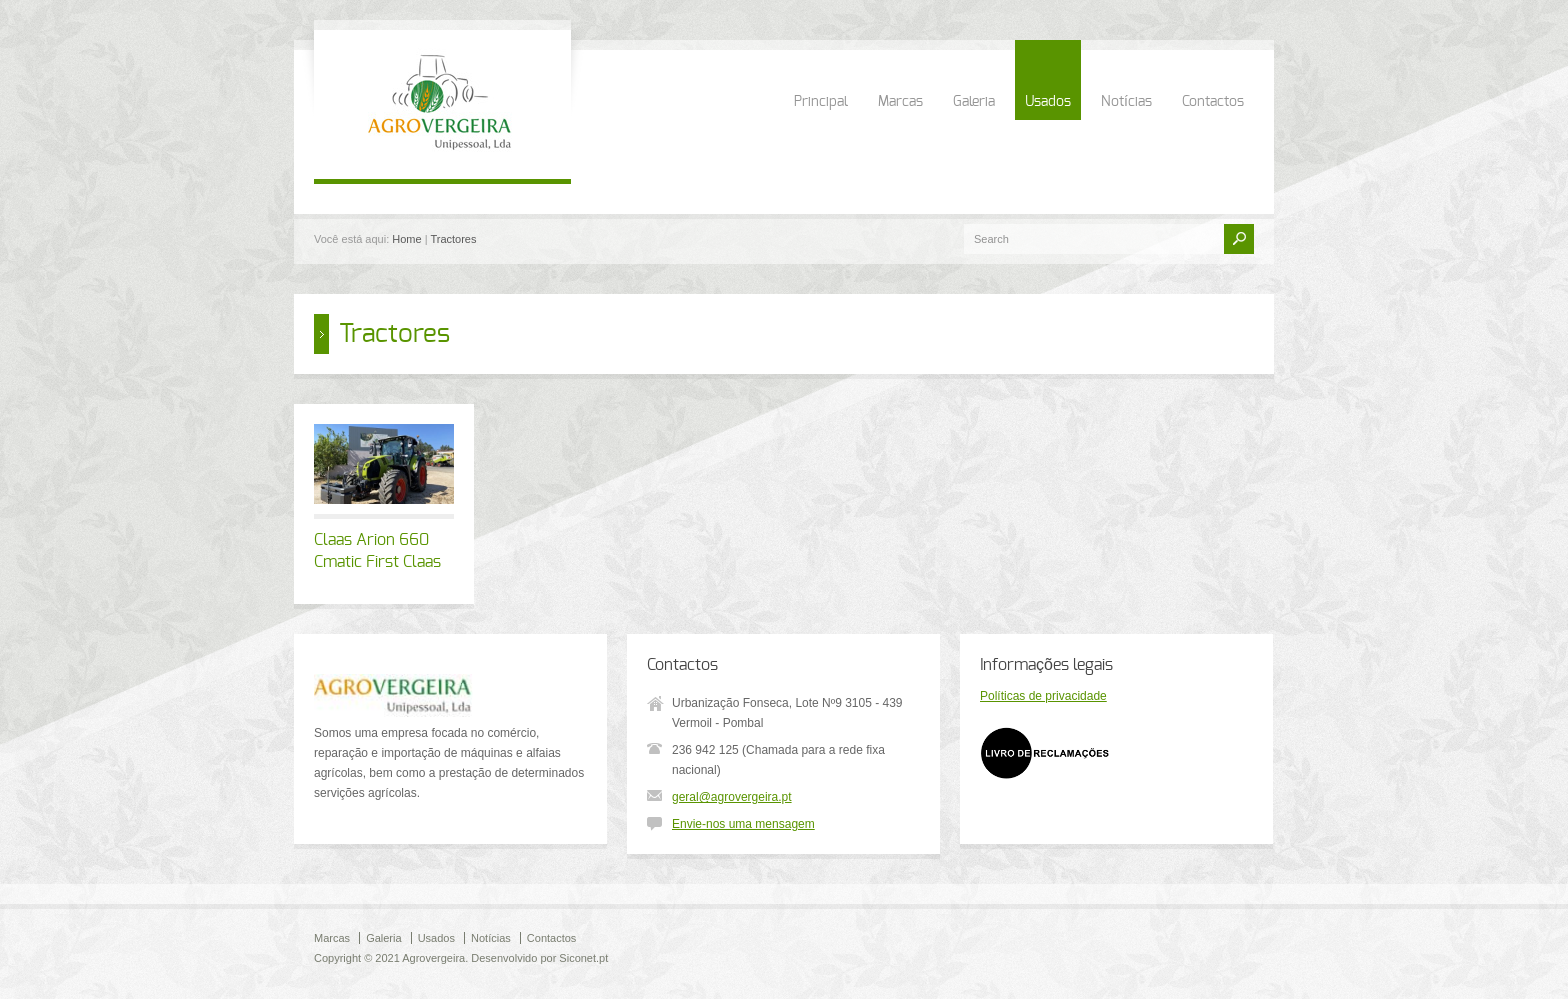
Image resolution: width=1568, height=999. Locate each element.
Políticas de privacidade (1043, 696)
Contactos (1213, 102)
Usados (1048, 102)
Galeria (974, 102)
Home (406, 239)
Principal (821, 102)
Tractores (453, 239)
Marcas (900, 102)
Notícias (1126, 102)
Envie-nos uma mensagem (743, 824)
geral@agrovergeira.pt (732, 797)
